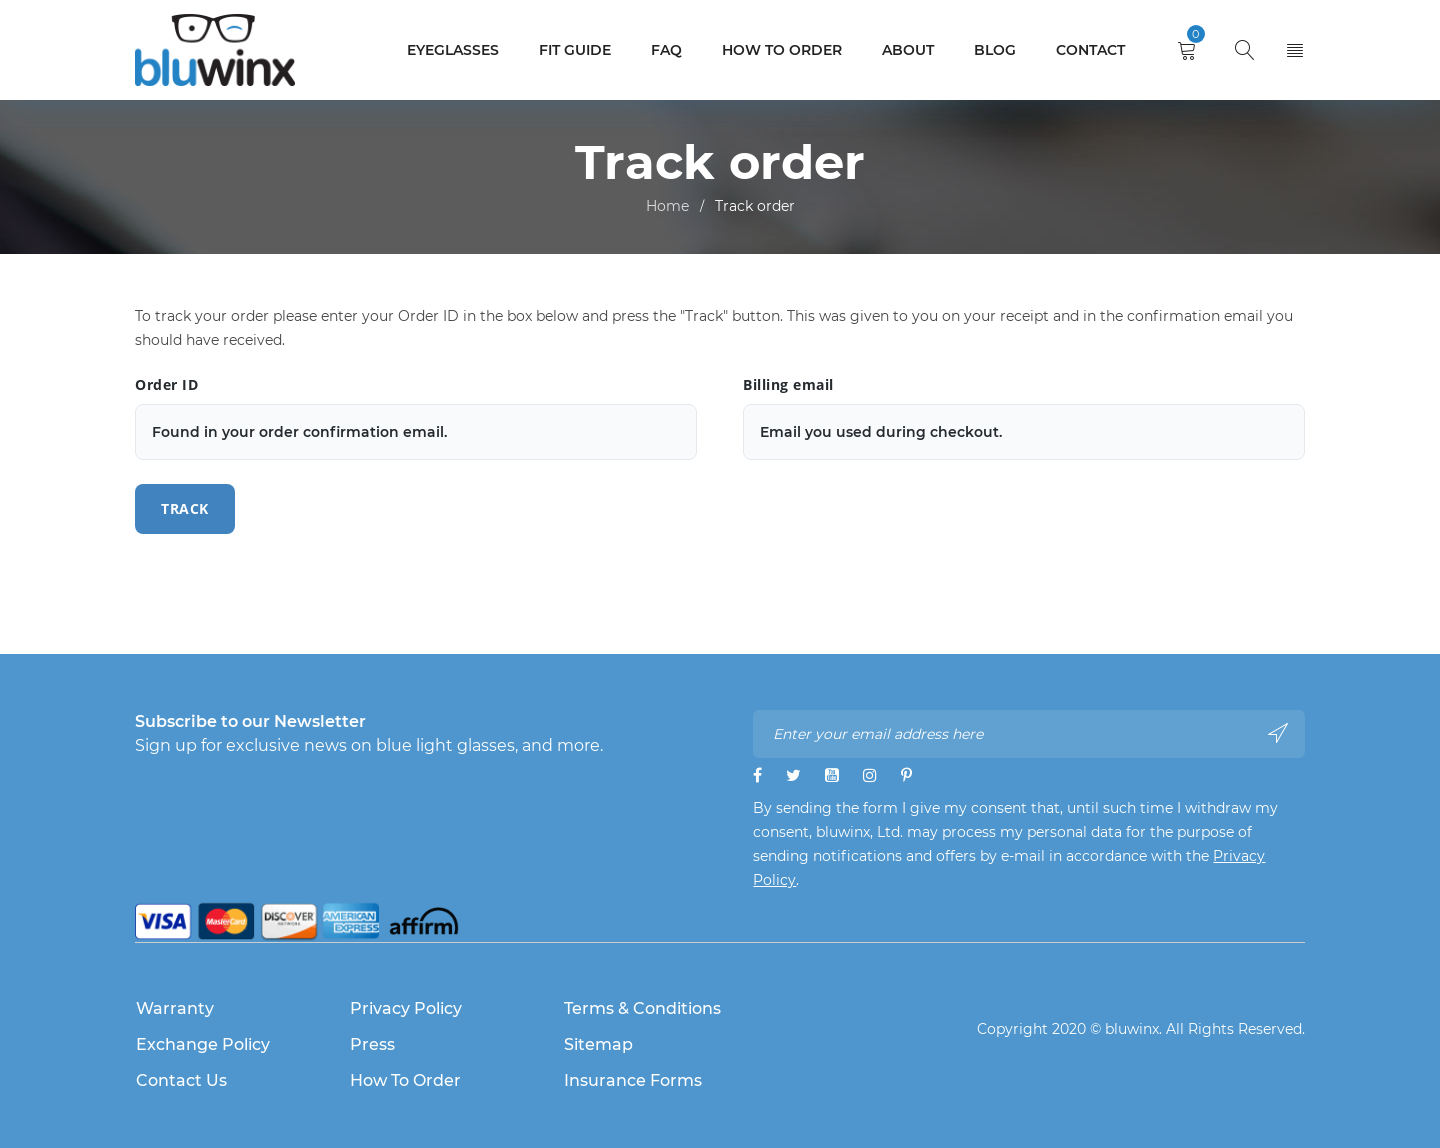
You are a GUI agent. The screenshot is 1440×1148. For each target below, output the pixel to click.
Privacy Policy (406, 1008)
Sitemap (598, 1044)
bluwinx (1132, 1029)
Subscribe (1278, 733)
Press (372, 1044)
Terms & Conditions (642, 1008)
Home (667, 206)
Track (185, 508)
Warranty (175, 1008)
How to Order (405, 1080)
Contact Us (181, 1080)
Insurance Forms (633, 1080)
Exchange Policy (203, 1044)
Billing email (788, 385)
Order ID (166, 385)
